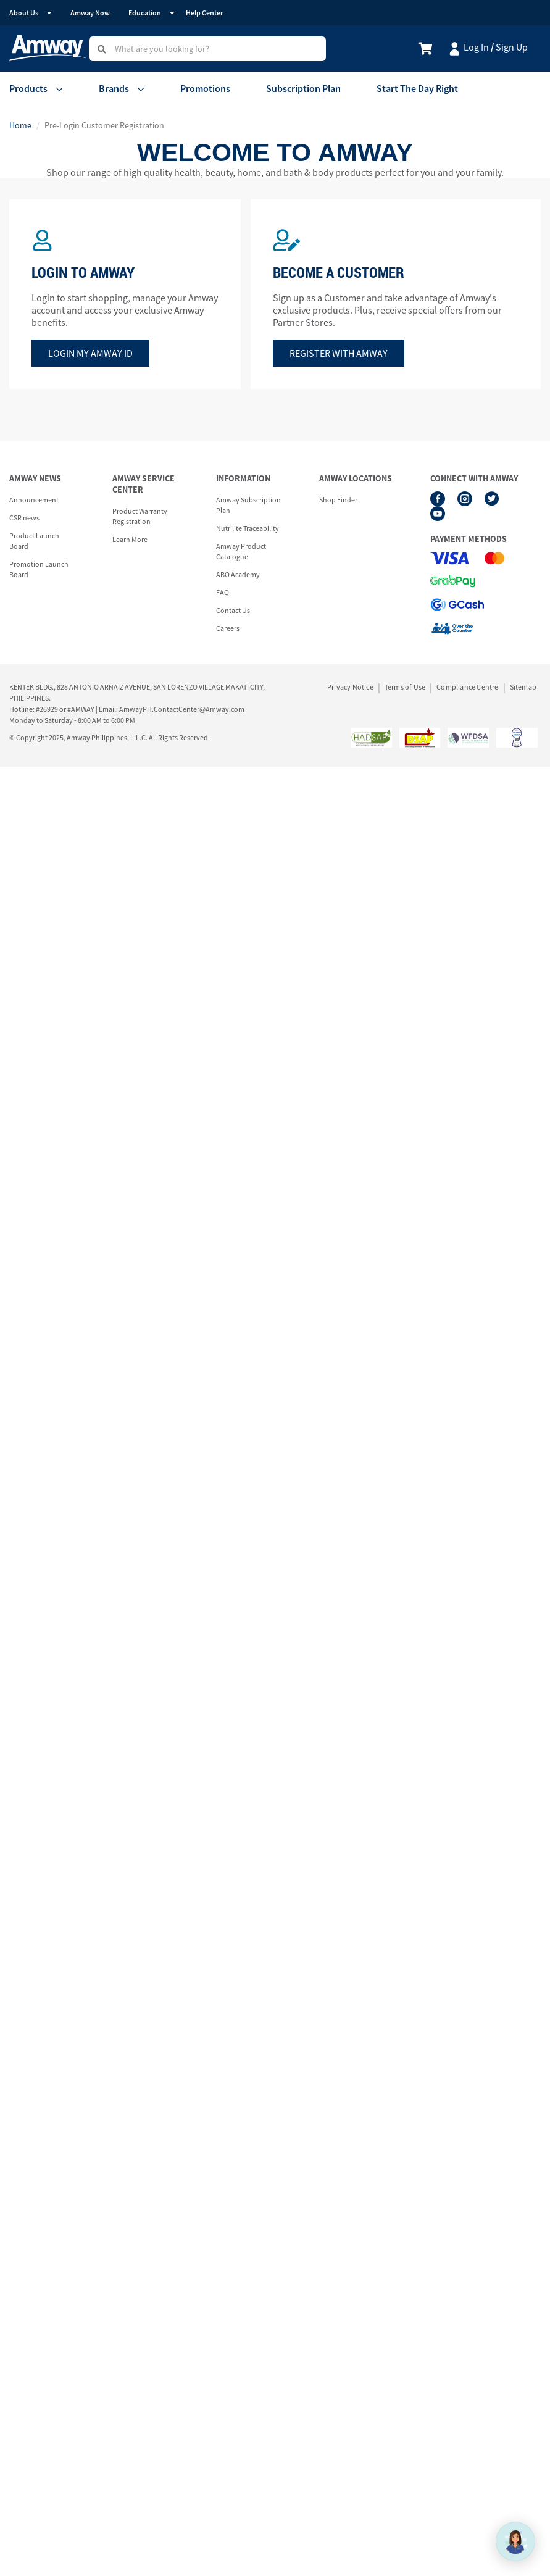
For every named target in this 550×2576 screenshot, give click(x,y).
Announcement (34, 499)
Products (28, 88)
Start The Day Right (417, 88)
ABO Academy (238, 574)
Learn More (130, 539)
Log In (476, 47)
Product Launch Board (34, 541)
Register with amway (339, 353)
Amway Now (90, 12)
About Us (23, 12)
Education (144, 12)
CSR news (24, 517)
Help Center (204, 12)
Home (20, 125)
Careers (228, 628)
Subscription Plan (303, 88)
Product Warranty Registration (139, 516)
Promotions (205, 88)
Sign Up (512, 47)
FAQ (222, 592)
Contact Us (233, 610)
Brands (114, 88)
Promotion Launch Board (39, 569)
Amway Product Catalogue (241, 551)
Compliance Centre (467, 687)
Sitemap (523, 687)
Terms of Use (405, 687)
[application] (515, 2541)
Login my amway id (90, 353)
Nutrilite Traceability (247, 528)
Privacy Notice (350, 687)
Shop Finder (338, 499)
